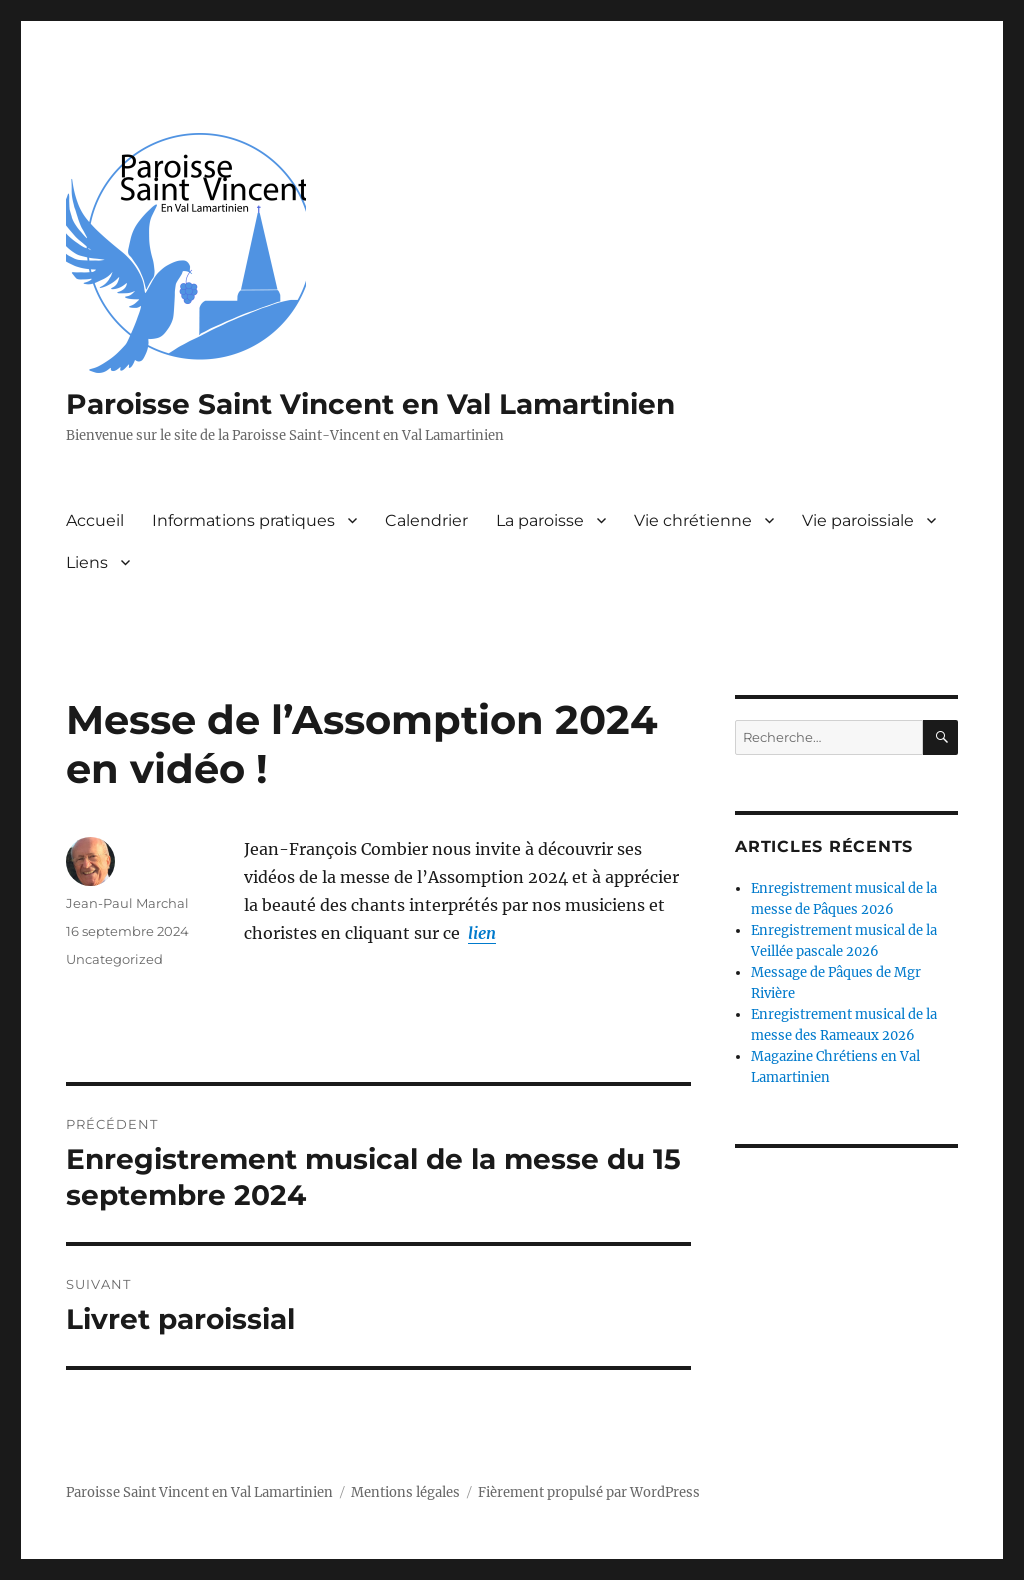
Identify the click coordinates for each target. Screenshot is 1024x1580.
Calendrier (426, 520)
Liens (87, 562)
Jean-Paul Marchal (127, 903)
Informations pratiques (243, 520)
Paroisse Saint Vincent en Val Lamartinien (370, 404)
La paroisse (540, 520)
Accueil (95, 520)
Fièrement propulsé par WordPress (589, 1492)
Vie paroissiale (858, 520)
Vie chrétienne (693, 520)
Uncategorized (114, 959)
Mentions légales (405, 1492)
